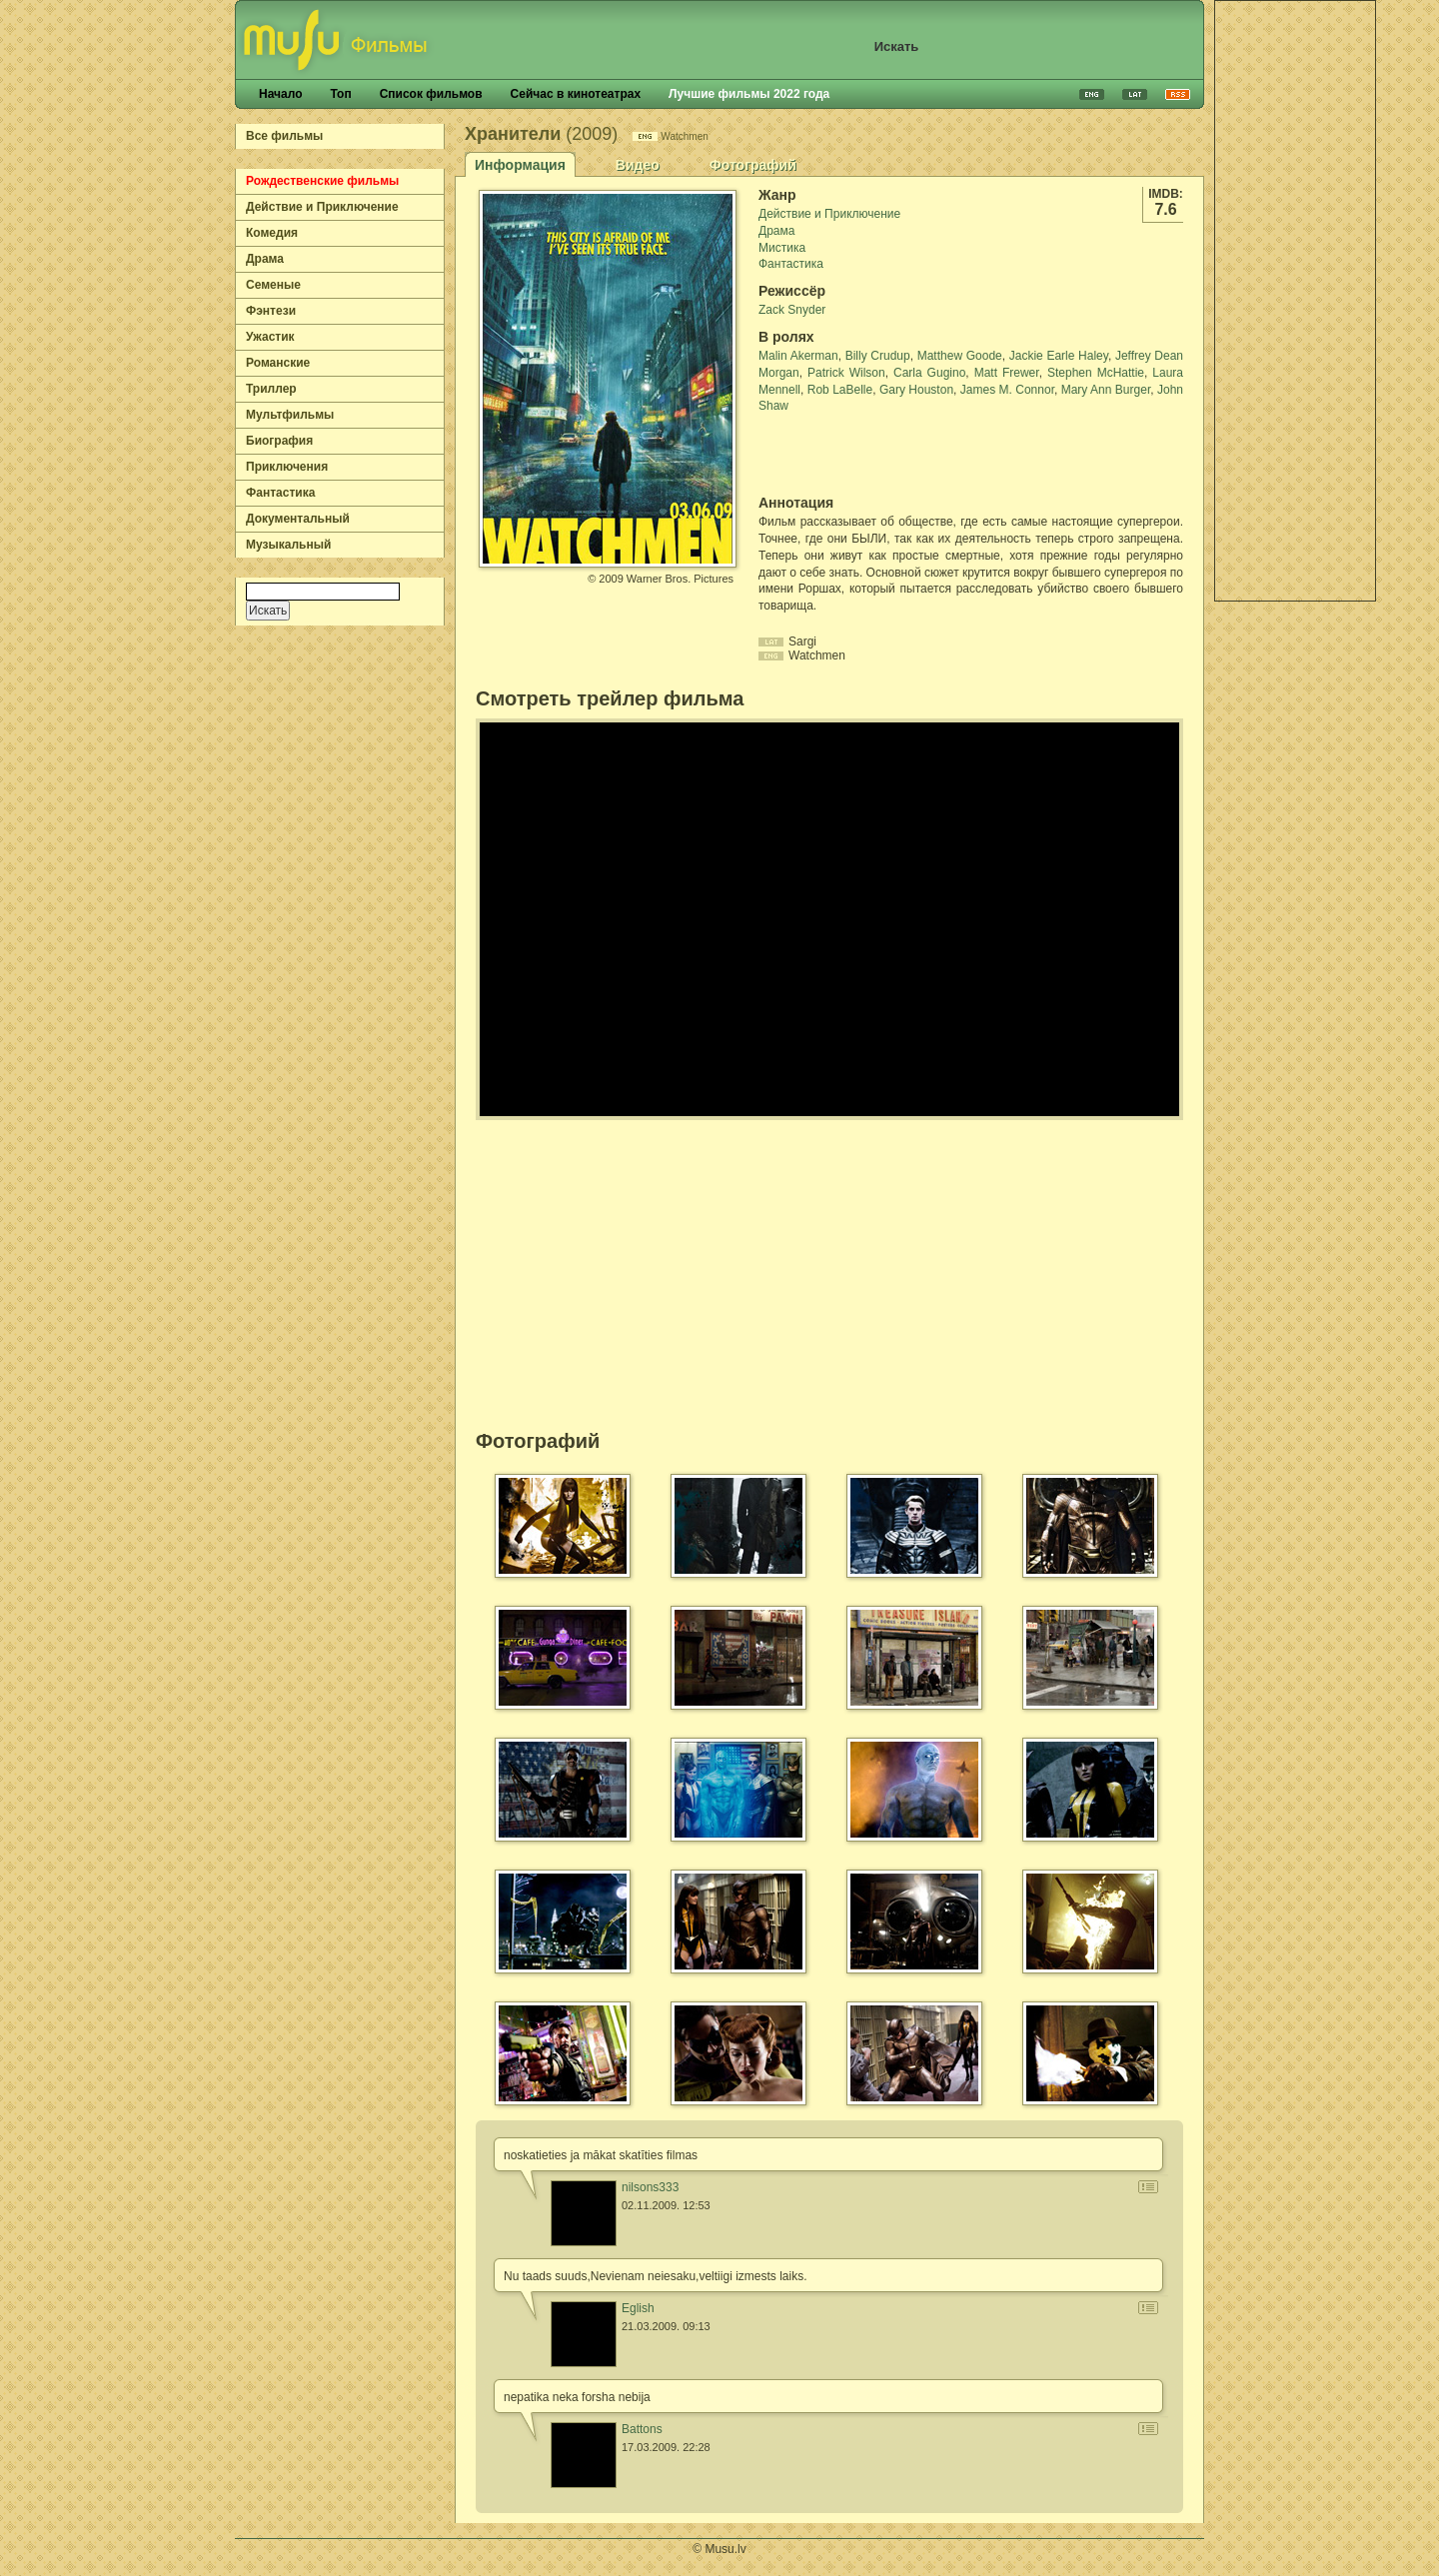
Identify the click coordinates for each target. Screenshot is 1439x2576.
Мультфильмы (290, 415)
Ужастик (270, 337)
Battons (642, 2429)
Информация (520, 165)
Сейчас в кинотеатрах (576, 94)
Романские (278, 363)
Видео (638, 165)
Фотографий (753, 165)
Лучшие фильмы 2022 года (749, 94)
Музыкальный (288, 545)
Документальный (298, 519)
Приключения (287, 467)
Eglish (638, 2308)
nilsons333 (650, 2187)
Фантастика (280, 493)
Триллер (271, 389)
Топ (340, 94)
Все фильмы (284, 136)
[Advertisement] (1295, 301)
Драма (265, 259)
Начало (280, 94)
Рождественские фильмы (322, 181)
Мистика (781, 248)
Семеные (273, 285)
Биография (279, 441)
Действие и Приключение (322, 207)
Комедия (272, 233)
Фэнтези (271, 311)
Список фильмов (431, 94)
